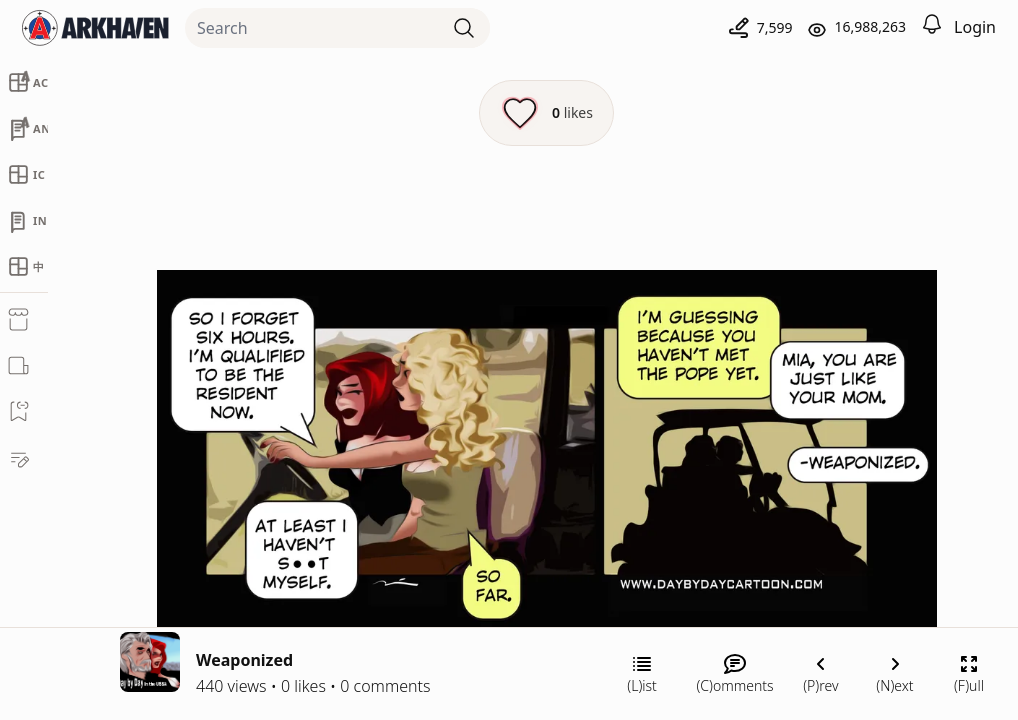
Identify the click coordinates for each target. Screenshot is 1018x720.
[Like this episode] (546, 113)
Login (975, 27)
